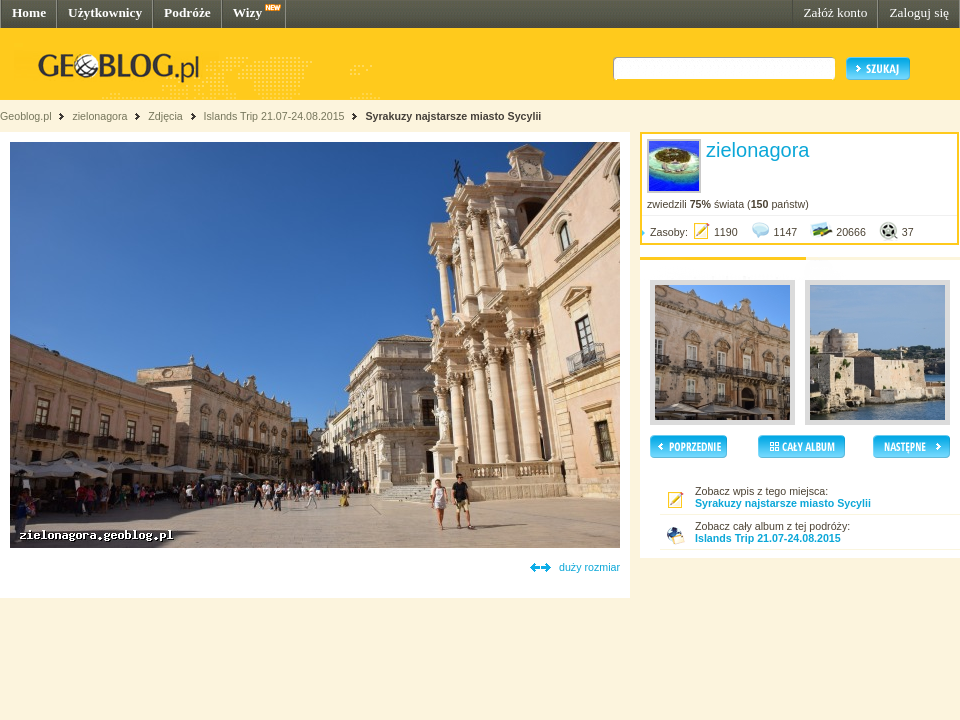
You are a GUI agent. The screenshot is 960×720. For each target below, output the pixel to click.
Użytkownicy (105, 12)
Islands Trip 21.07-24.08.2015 (274, 116)
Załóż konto (835, 12)
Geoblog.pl (26, 116)
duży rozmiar (589, 567)
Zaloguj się (919, 12)
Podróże (187, 12)
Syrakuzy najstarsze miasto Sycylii (453, 116)
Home (29, 12)
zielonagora (99, 116)
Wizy (247, 12)
